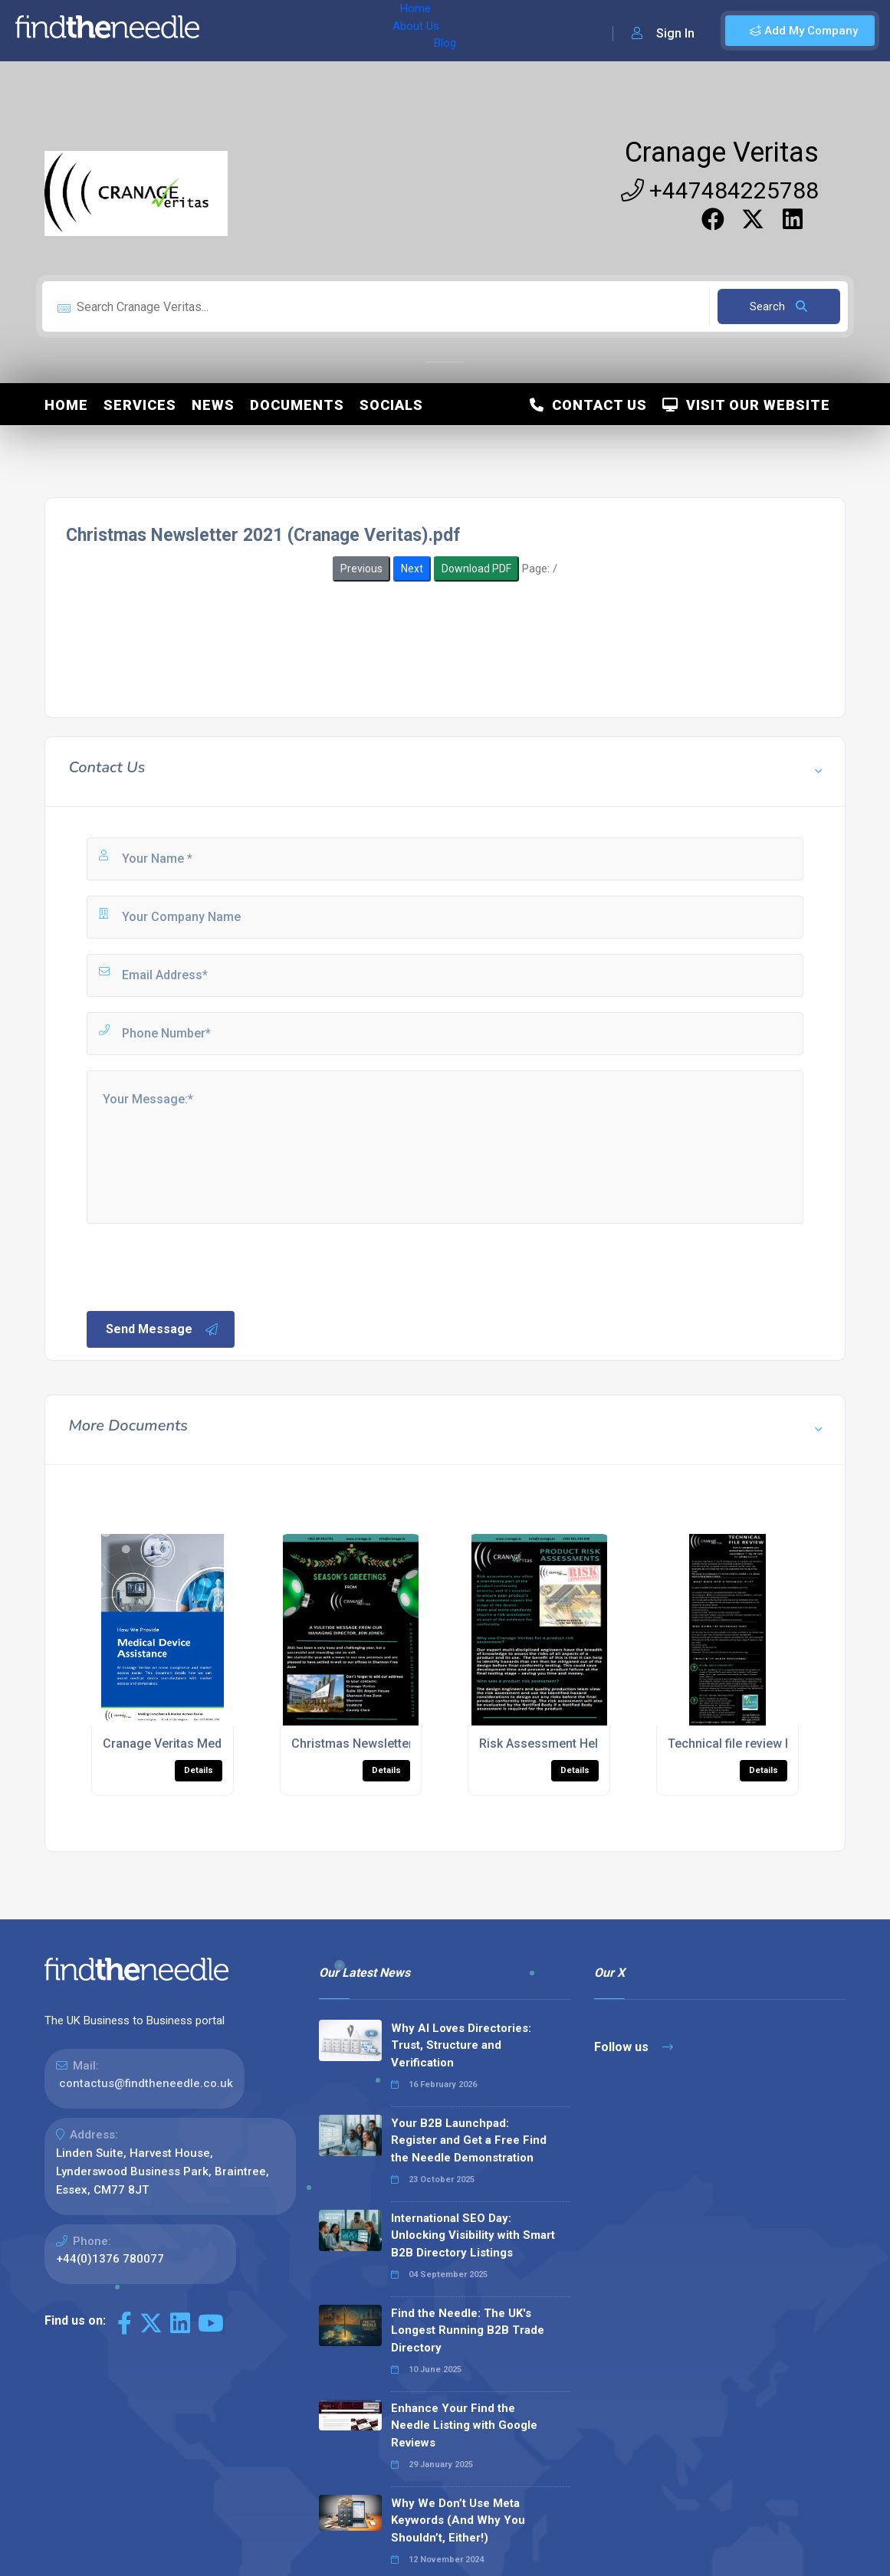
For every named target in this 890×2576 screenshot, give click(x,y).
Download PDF (476, 568)
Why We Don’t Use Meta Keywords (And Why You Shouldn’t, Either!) (458, 2520)
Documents (297, 405)
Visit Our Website (746, 405)
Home (232, 31)
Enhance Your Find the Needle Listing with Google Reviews (464, 2425)
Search (778, 306)
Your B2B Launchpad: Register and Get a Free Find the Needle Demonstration (469, 2140)
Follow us (633, 2047)
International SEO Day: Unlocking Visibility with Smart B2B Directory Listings (473, 2235)
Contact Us (588, 405)
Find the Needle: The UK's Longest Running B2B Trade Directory (467, 2330)
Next (412, 568)
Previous (361, 568)
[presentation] (200, 1266)
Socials (391, 405)
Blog (344, 31)
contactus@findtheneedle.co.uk (146, 2083)
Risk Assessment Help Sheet (559, 1743)
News (213, 405)
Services (139, 405)
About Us (290, 31)
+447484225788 (720, 190)
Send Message (162, 1329)
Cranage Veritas (722, 152)
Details (198, 1770)
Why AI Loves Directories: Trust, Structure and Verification (461, 2045)
